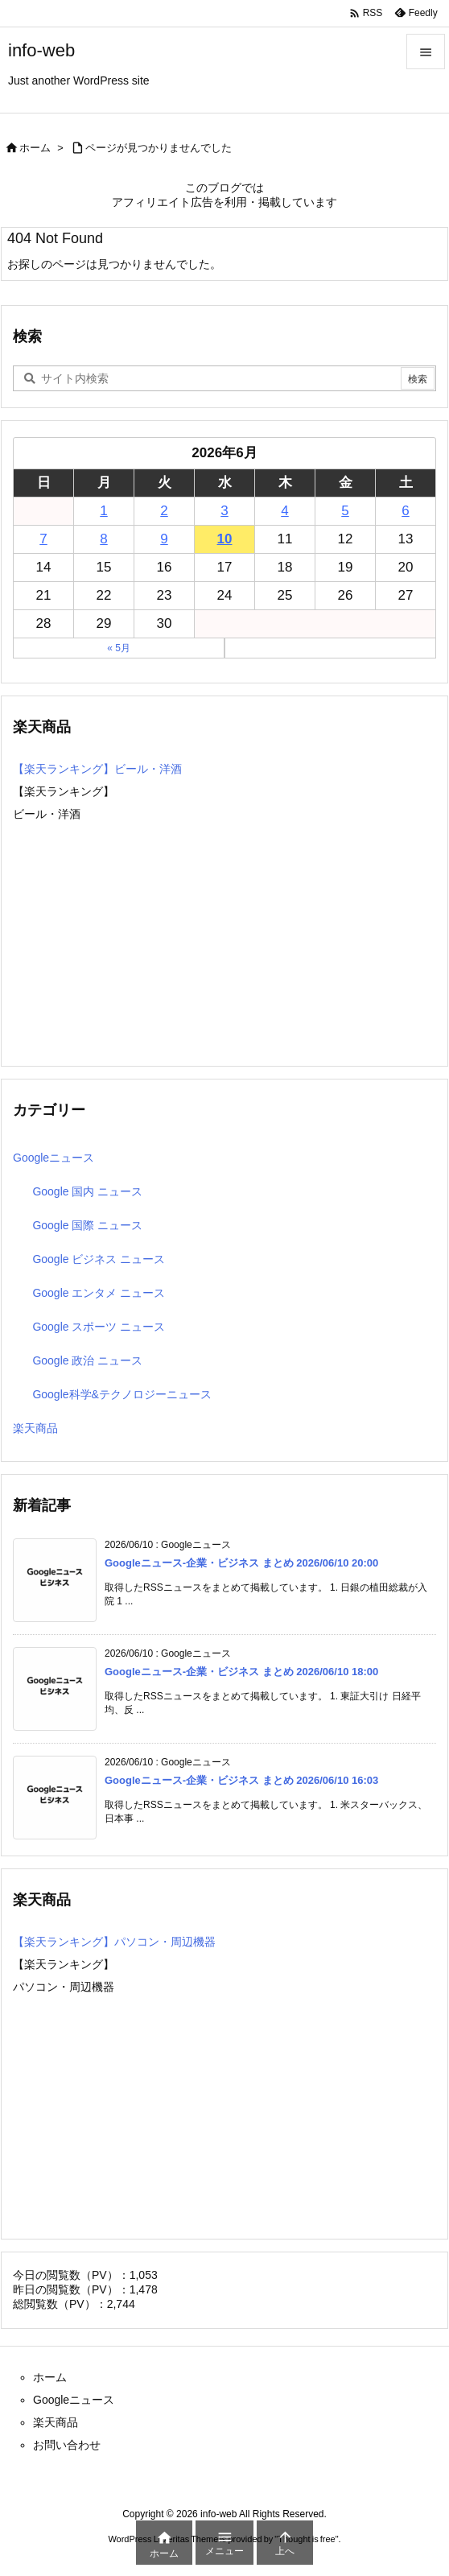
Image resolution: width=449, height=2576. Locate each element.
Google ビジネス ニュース (98, 1259)
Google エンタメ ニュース (98, 1292)
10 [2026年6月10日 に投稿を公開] (225, 539)
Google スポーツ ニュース (98, 1326)
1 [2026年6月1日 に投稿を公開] (103, 510)
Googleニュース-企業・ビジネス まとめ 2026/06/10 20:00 (241, 1563)
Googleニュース (53, 1157)
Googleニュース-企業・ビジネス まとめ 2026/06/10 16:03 (241, 1780)
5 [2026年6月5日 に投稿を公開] (344, 510)
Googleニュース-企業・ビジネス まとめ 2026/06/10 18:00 (241, 1672)
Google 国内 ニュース (87, 1191)
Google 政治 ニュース (87, 1360)
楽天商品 (35, 1428)
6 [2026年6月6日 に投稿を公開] (405, 510)
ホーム (35, 148)
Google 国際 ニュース (87, 1225)
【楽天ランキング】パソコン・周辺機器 (114, 1941)
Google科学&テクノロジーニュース (121, 1394)
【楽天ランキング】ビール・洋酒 (97, 768)
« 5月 (118, 648)
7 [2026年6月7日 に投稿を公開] (43, 539)
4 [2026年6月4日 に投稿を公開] (284, 510)
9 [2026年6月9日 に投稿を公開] (163, 539)
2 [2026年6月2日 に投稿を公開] (163, 510)
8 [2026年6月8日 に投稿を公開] (103, 539)
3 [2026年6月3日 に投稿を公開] (224, 510)
